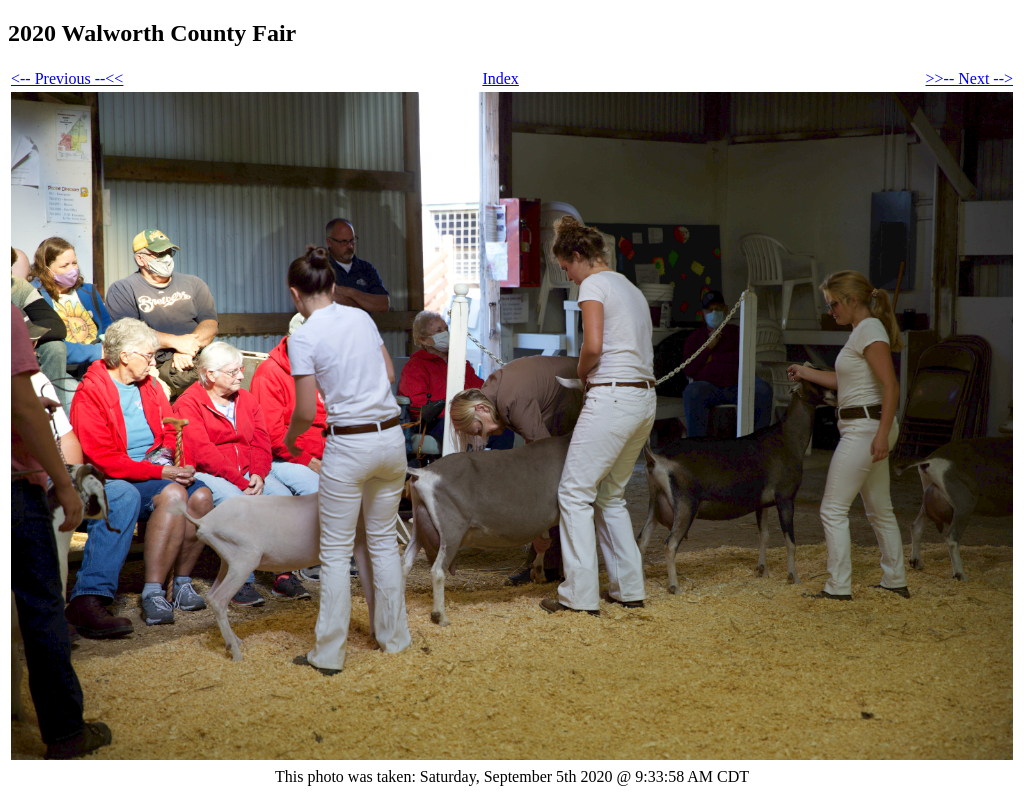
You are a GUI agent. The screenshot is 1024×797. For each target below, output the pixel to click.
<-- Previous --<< (67, 78)
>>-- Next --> (969, 78)
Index (500, 78)
